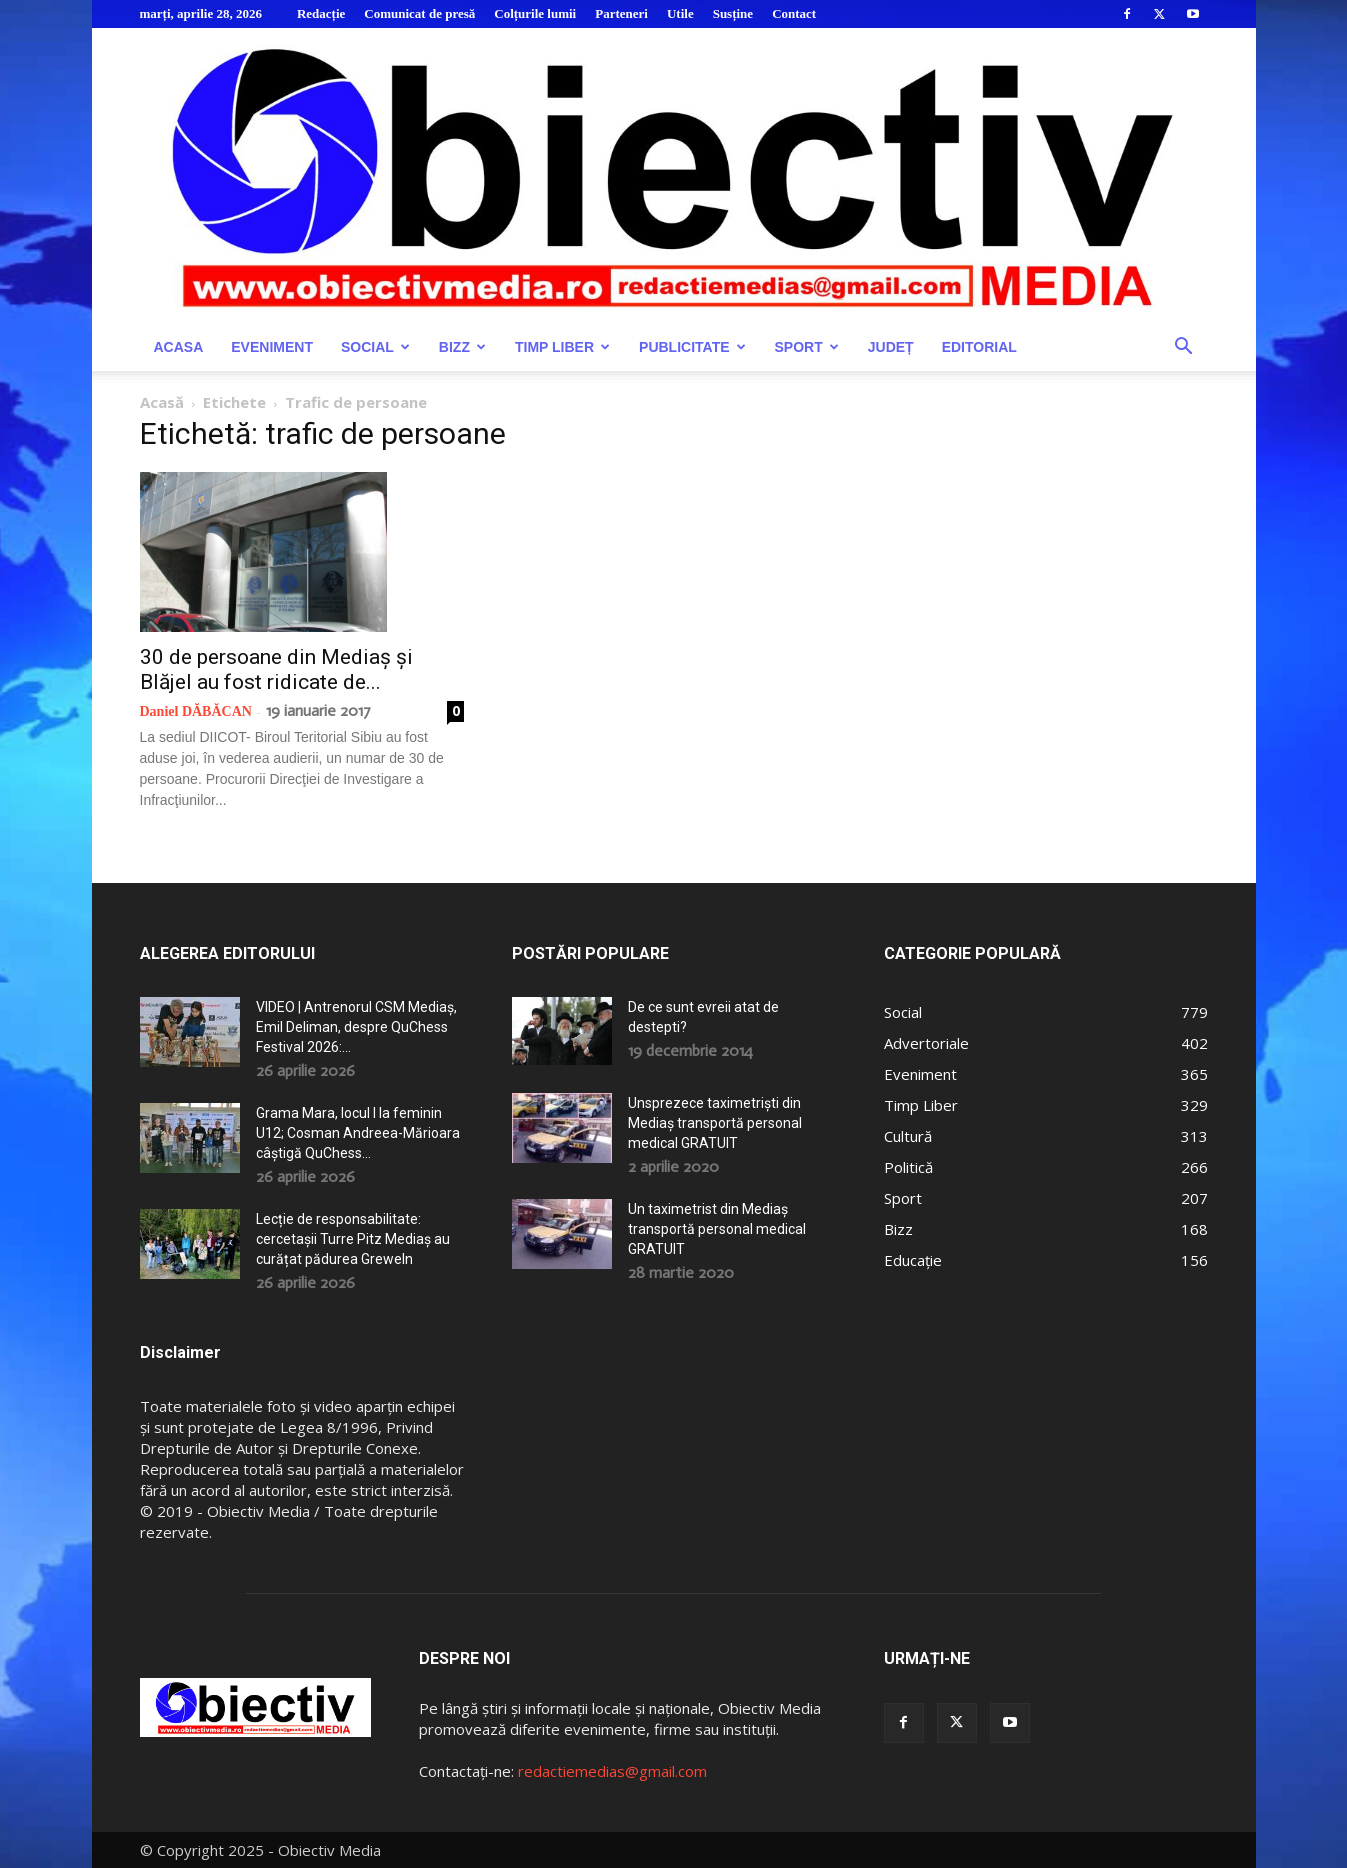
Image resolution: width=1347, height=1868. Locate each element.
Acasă (162, 402)
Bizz (462, 347)
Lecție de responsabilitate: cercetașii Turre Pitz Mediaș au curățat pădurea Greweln (353, 1239)
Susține (733, 13)
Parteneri (621, 13)
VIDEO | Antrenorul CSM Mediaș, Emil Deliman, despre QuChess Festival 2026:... (356, 1027)
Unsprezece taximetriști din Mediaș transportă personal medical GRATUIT (715, 1123)
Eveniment (272, 347)
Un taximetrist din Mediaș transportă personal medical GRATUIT (717, 1229)
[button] (1184, 348)
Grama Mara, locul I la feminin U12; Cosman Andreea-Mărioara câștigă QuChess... (358, 1133)
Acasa (179, 347)
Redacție (321, 13)
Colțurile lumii (535, 13)
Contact (794, 13)
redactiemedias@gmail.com (612, 1771)
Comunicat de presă (419, 13)
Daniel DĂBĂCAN (196, 711)
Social (375, 347)
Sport (807, 347)
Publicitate (692, 347)
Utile (680, 13)
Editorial (979, 347)
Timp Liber (562, 347)
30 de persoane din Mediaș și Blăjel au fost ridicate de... (276, 669)
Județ (891, 347)
